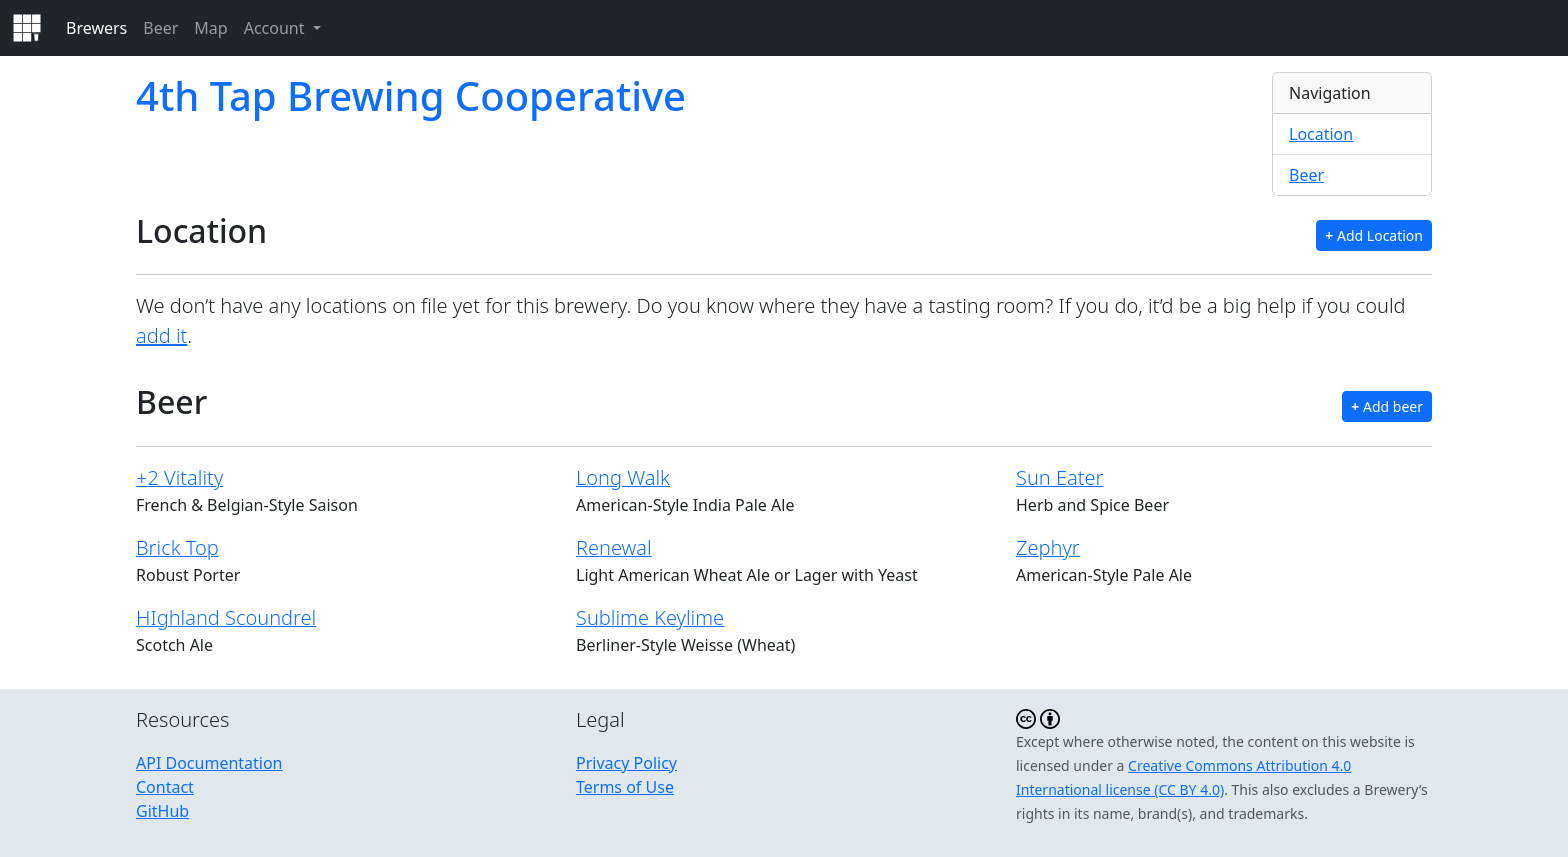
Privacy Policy (626, 763)
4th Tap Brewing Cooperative (411, 95)
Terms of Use (625, 787)
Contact (165, 787)
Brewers (96, 28)
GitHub (162, 811)
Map (210, 28)
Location (1321, 134)
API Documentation (209, 763)
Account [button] (276, 28)
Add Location (1374, 235)
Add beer (1387, 406)
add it (161, 335)
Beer (160, 28)
